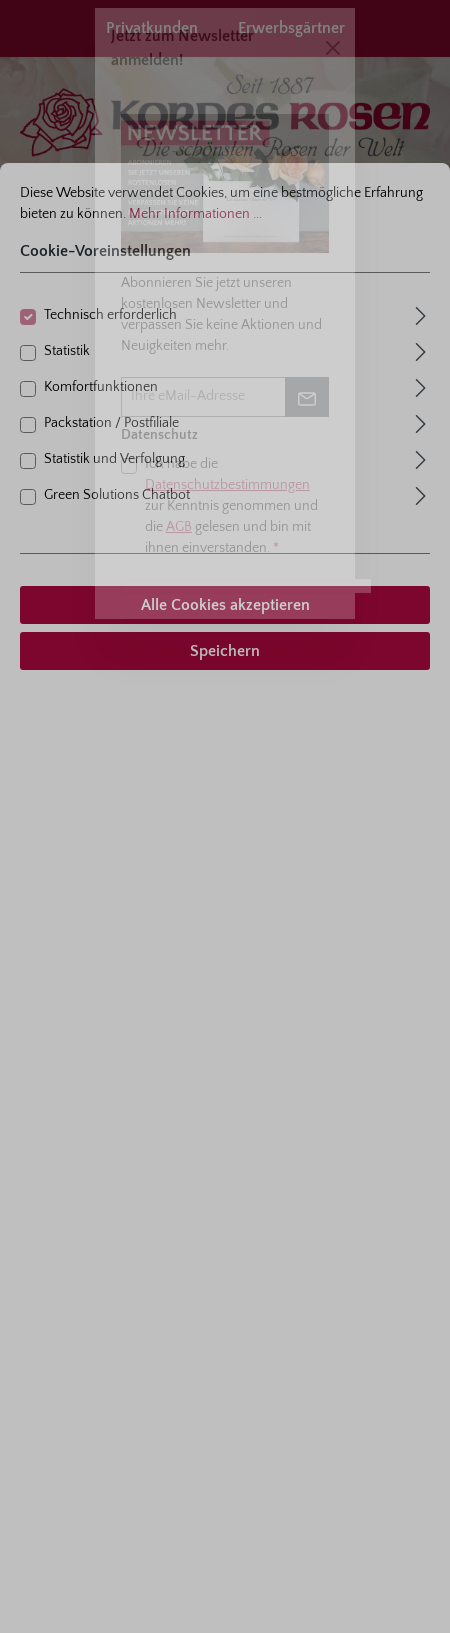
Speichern (225, 651)
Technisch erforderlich (110, 315)
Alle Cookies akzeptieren (225, 605)
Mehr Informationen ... (195, 214)
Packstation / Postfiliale (111, 423)
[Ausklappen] (421, 313)
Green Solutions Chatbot (117, 495)
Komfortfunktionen (101, 387)
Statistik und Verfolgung (114, 459)
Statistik (67, 351)
